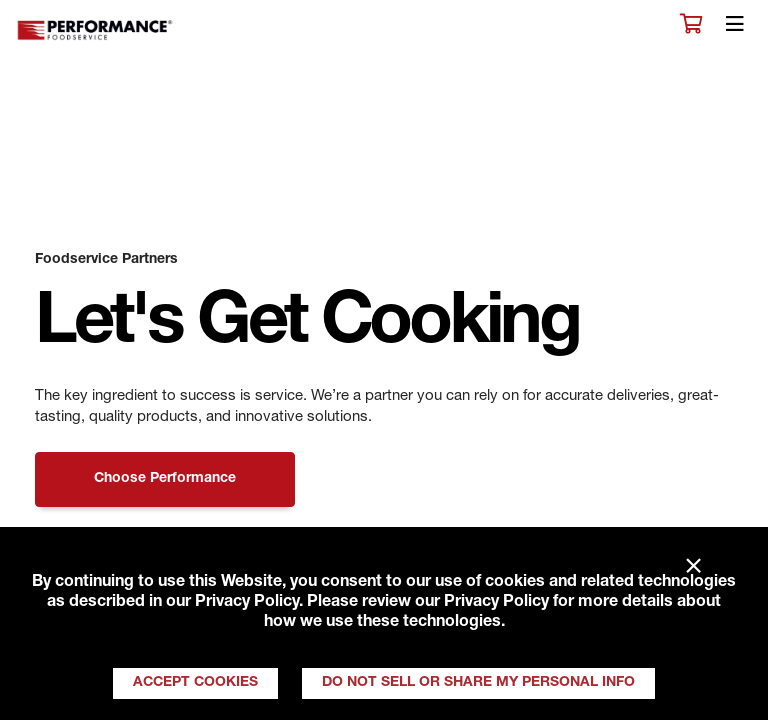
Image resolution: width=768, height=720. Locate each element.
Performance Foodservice (96, 30)
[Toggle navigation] (735, 29)
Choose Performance (165, 479)
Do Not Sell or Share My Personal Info (478, 683)
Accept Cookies (195, 683)
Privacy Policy (247, 603)
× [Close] (693, 567)
